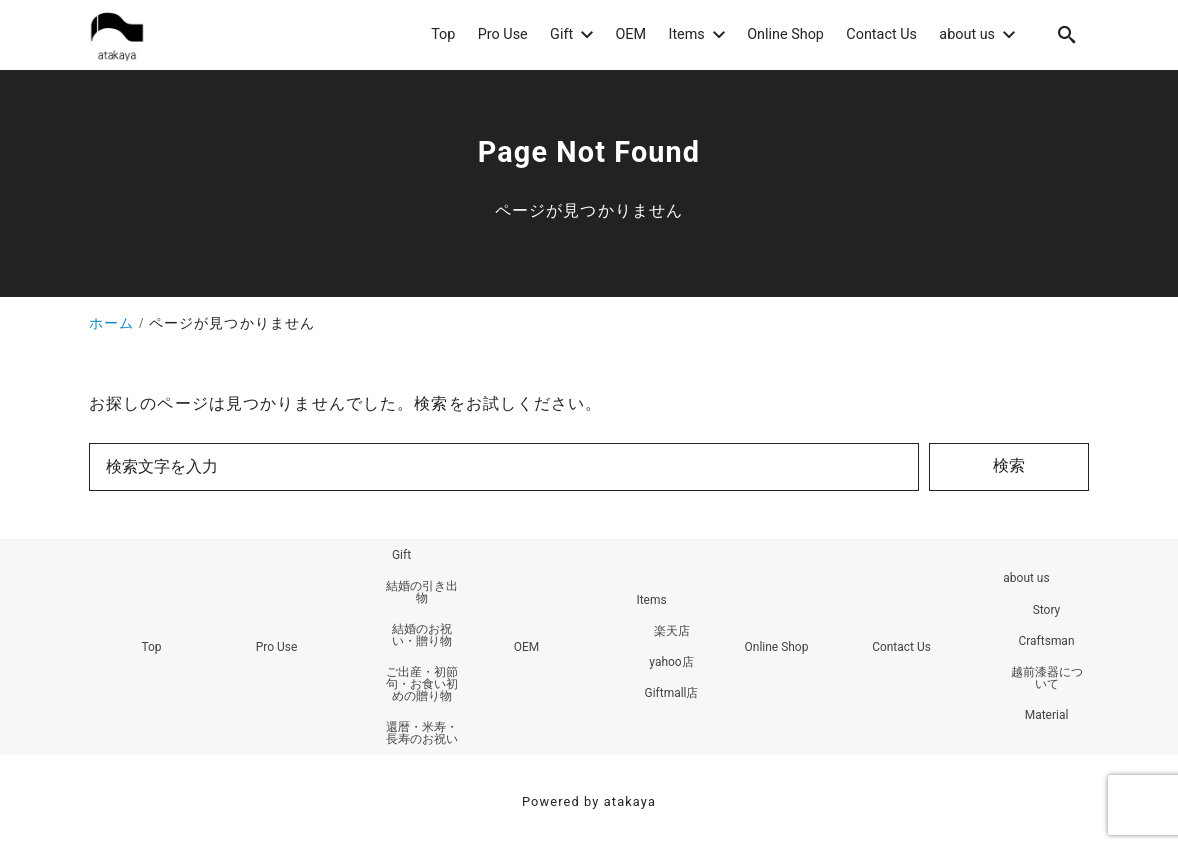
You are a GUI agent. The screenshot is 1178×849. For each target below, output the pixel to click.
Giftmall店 (671, 694)
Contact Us (901, 647)
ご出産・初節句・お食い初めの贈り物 (422, 684)
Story (1047, 610)
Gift (401, 555)
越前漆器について (1047, 678)
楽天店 (672, 631)
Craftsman (1046, 641)
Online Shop (776, 647)
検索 (1009, 465)
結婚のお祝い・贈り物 (422, 635)
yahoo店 (671, 662)
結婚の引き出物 (422, 592)
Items (651, 600)
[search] (1067, 34)
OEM (527, 647)
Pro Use (277, 647)
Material (1047, 715)
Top (151, 647)
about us (1026, 579)
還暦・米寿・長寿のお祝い (422, 733)
